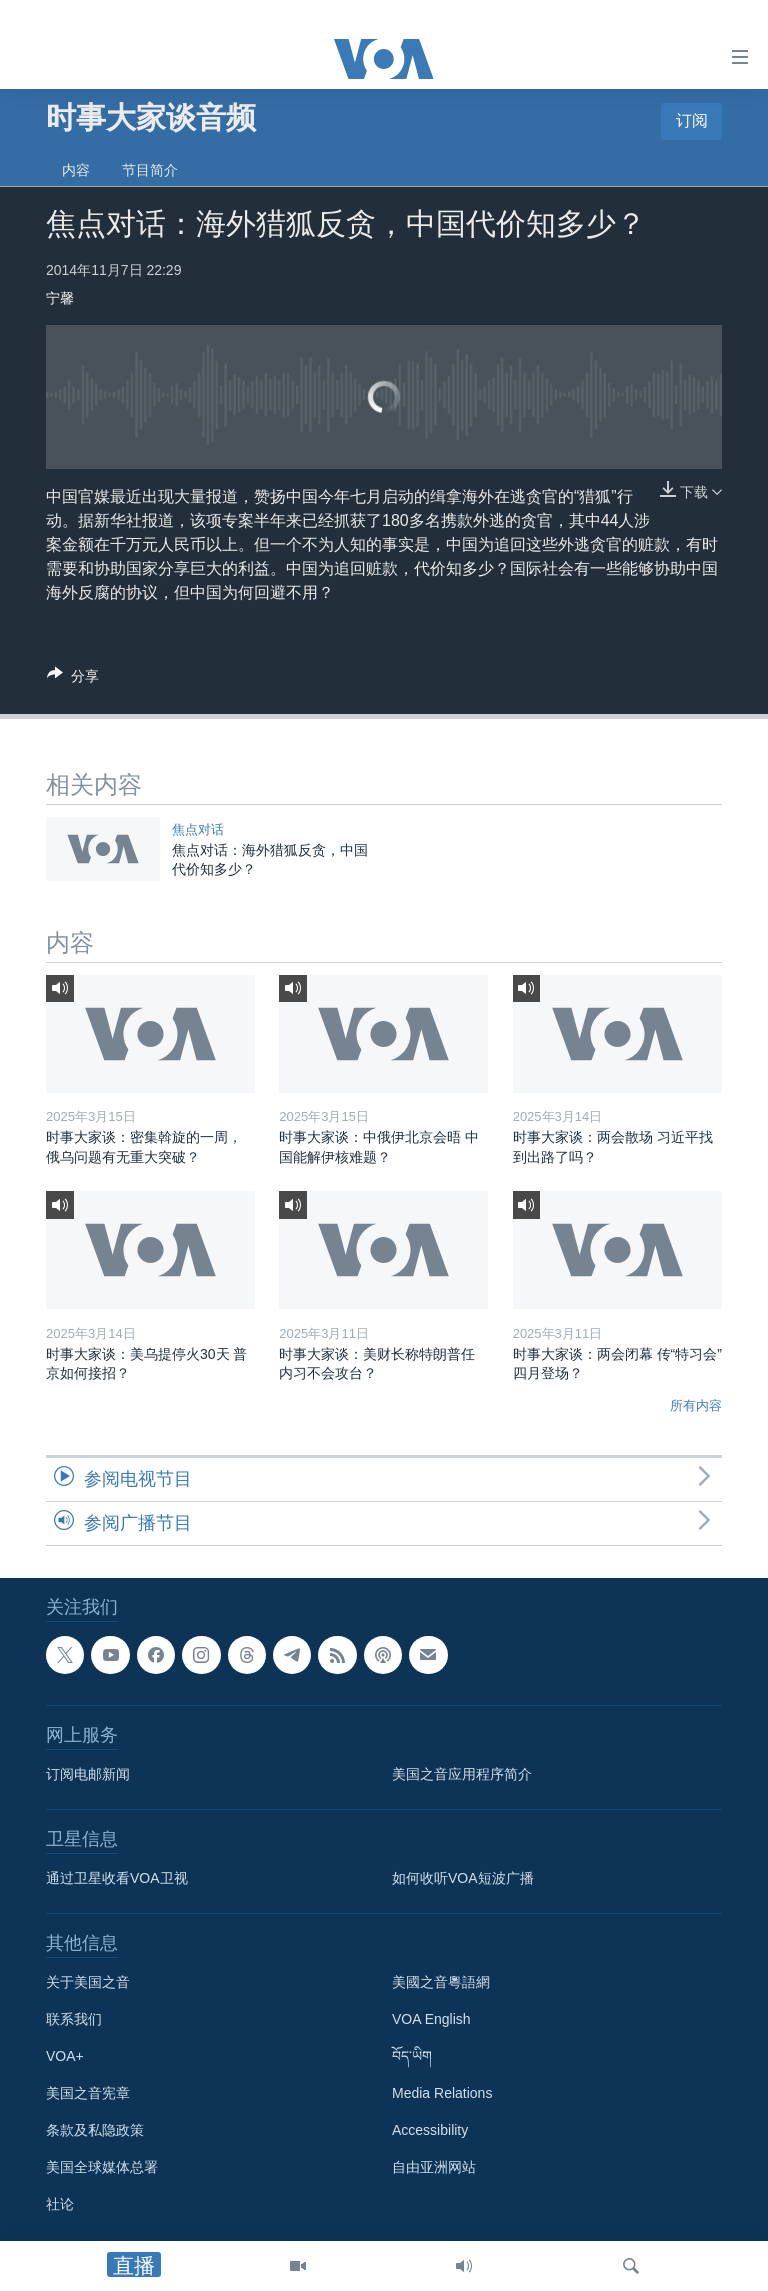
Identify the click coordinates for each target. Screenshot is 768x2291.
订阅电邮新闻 (88, 1775)
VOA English (431, 2020)
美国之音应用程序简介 (462, 1775)
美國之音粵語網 (441, 1983)
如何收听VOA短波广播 (463, 1879)
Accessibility (430, 2131)
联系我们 (74, 2020)
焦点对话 (198, 829)
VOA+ (65, 2057)
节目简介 (150, 170)
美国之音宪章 (88, 2094)
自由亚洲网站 (434, 2168)
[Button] (73, 679)
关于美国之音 (88, 1983)
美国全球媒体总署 (102, 2168)
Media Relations (442, 2094)
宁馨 (60, 298)
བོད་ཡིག (412, 2057)
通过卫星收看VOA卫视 (117, 1879)
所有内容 (696, 1405)
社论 (60, 2205)
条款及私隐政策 (95, 2131)
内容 (76, 170)
